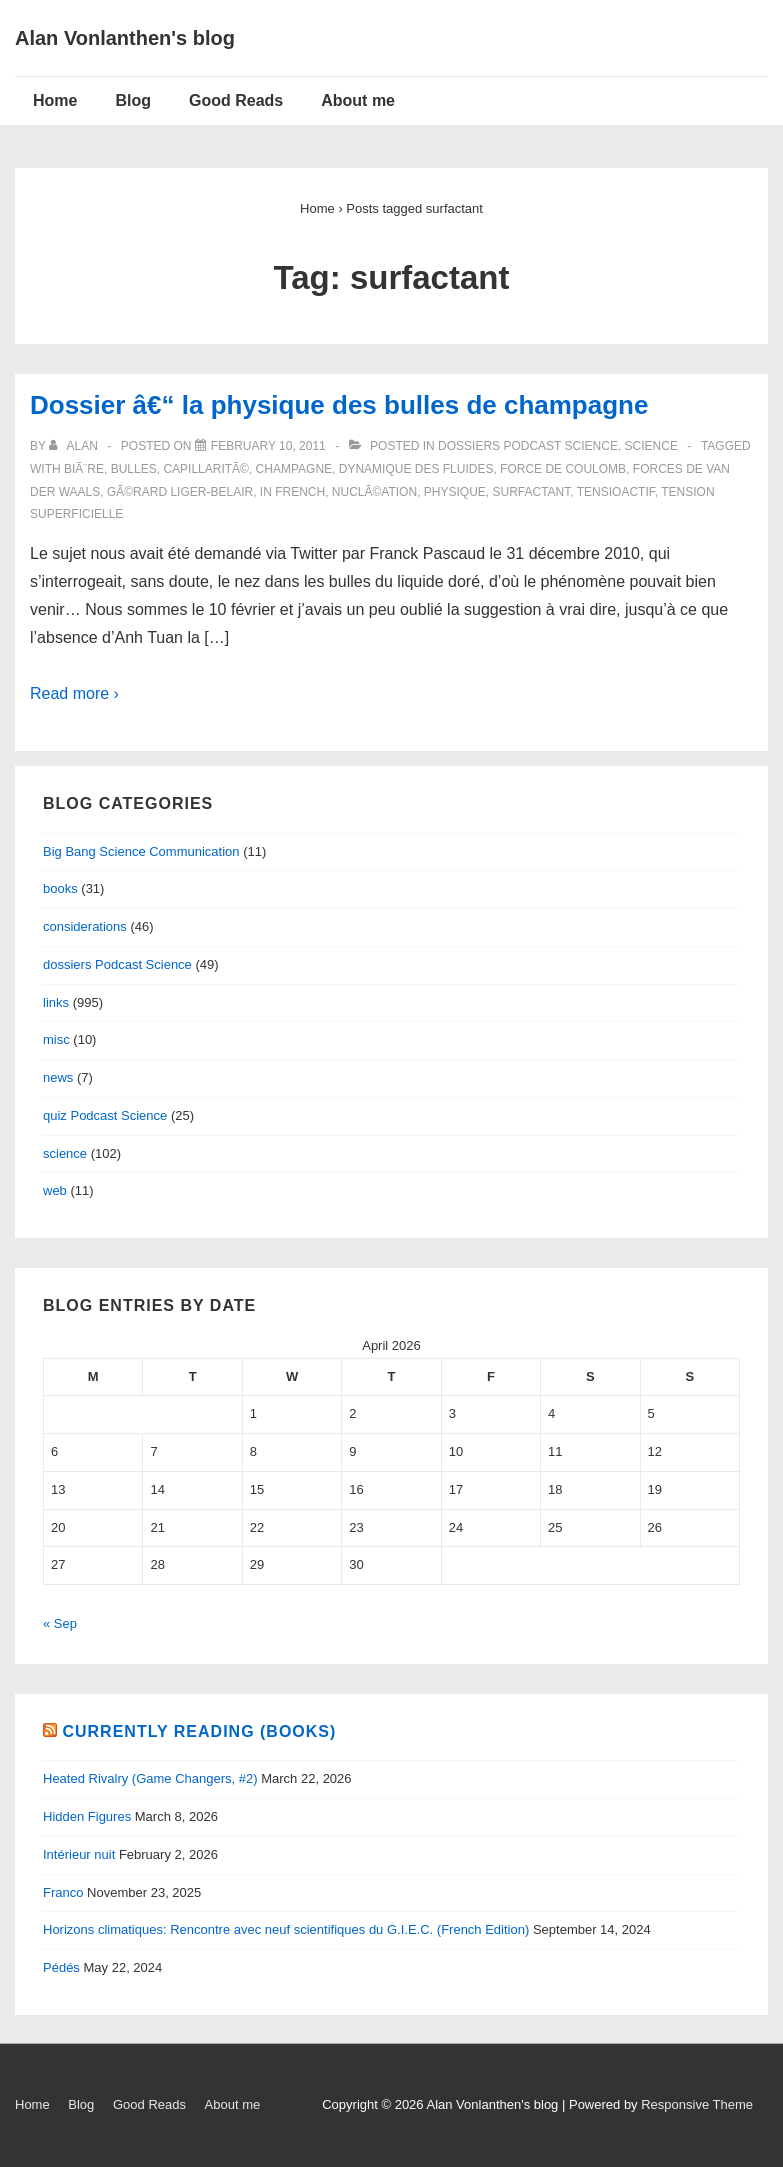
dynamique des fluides (416, 469)
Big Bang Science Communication (141, 851)
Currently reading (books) (199, 1731)
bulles (134, 469)
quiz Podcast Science (105, 1115)
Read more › (74, 693)
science (651, 446)
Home (55, 100)
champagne (294, 469)
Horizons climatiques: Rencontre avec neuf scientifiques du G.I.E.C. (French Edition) (286, 1929)
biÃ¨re (84, 469)
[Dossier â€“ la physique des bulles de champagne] (268, 446)
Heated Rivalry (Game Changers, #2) (150, 1778)
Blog (133, 100)
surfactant (531, 492)
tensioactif (616, 492)
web (55, 1190)
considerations (85, 926)
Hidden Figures (87, 1816)
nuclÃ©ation (374, 492)
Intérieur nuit (79, 1854)
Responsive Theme (697, 2104)
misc (56, 1039)
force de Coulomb (563, 469)
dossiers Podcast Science (528, 446)
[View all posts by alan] (75, 446)
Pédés (61, 1967)
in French (292, 492)
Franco (63, 1892)
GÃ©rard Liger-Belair (180, 492)
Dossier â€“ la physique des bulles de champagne (339, 405)
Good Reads (236, 100)
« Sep (60, 1623)
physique (455, 492)
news (58, 1077)
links (56, 1002)
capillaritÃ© (206, 469)
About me (358, 100)
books (60, 888)
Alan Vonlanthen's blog (125, 38)
